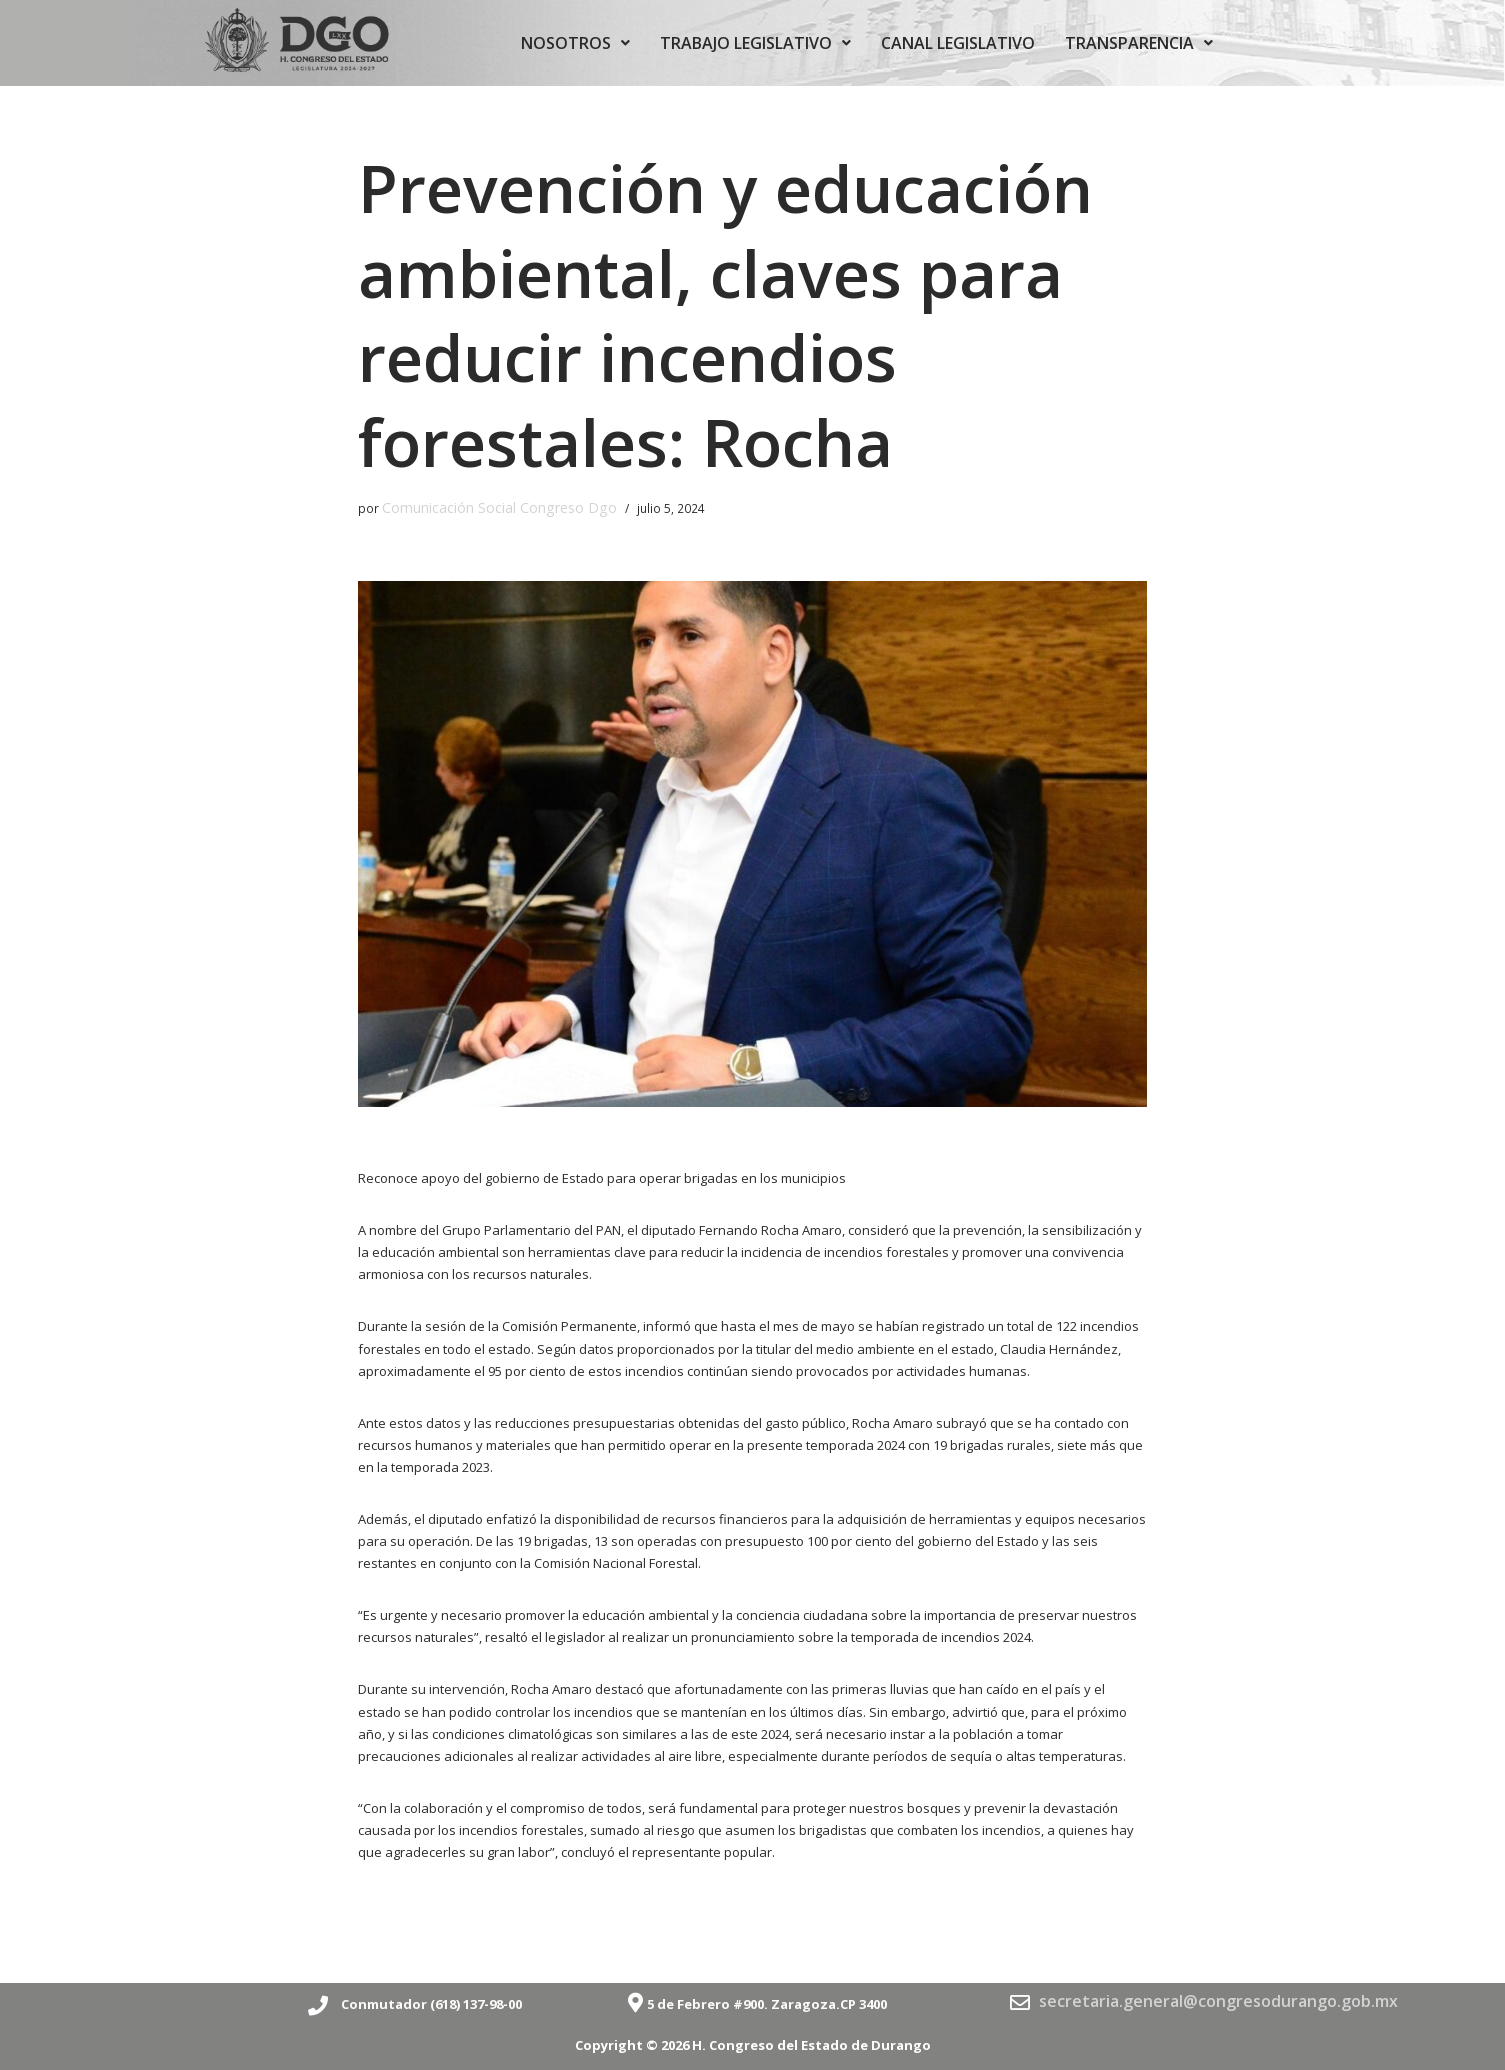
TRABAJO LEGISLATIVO (755, 43)
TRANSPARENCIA (1139, 43)
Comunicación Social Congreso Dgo (483, 505)
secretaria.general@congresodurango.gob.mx (1218, 1996)
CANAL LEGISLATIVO (958, 43)
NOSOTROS (575, 43)
